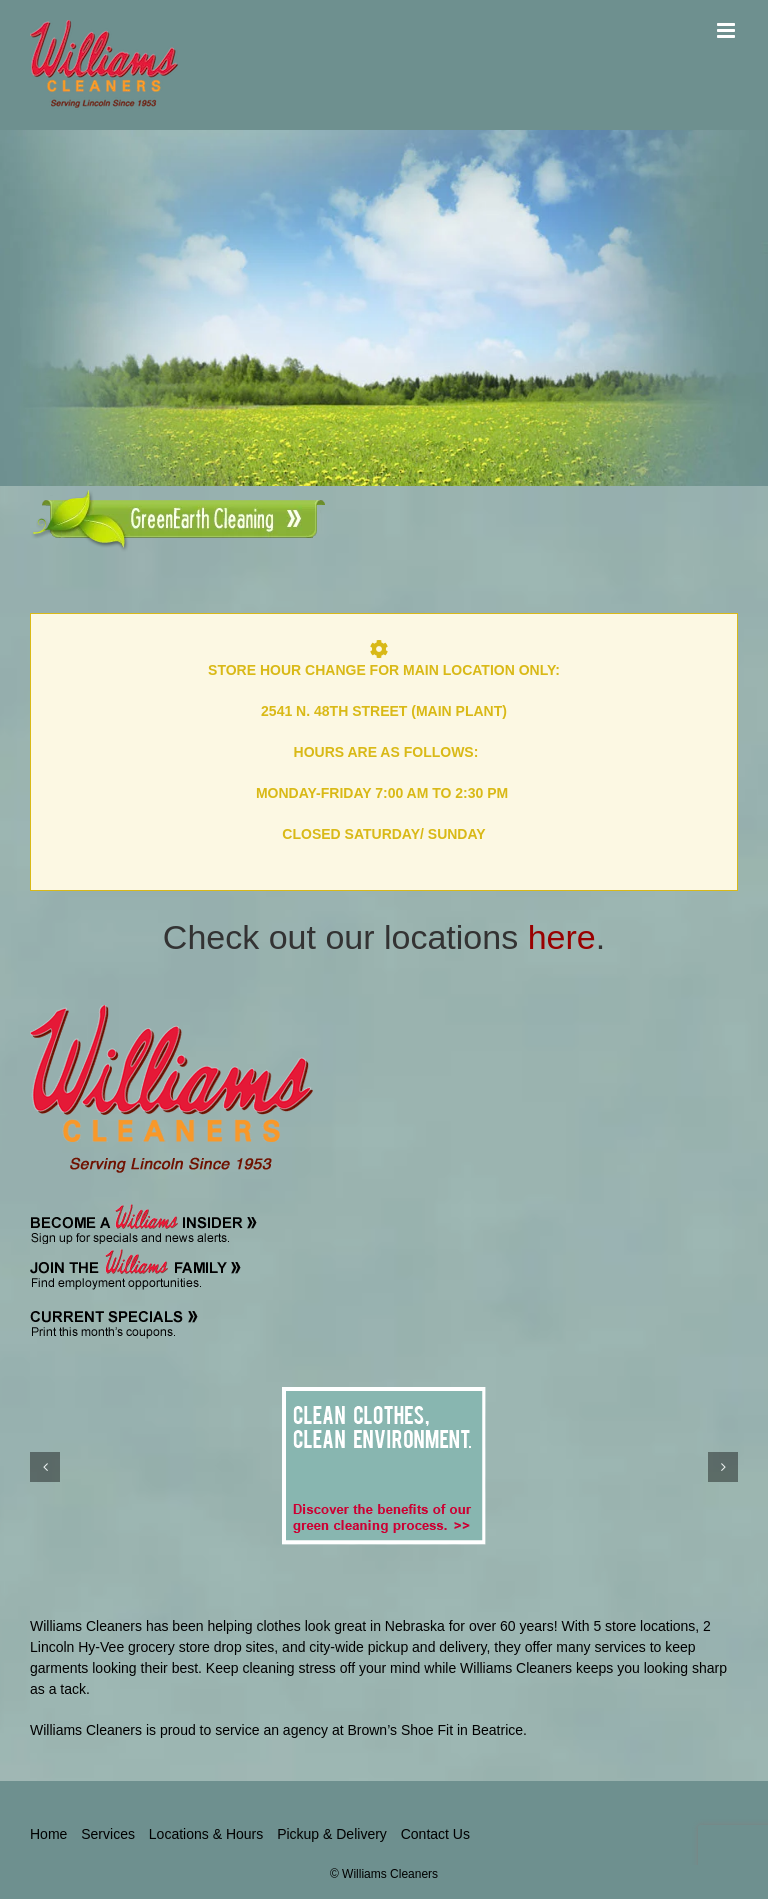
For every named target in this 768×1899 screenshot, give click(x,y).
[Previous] (45, 1467)
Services (108, 1834)
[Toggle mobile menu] (727, 30)
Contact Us (435, 1834)
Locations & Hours (206, 1834)
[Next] (723, 1467)
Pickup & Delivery (332, 1834)
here (562, 937)
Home (48, 1834)
